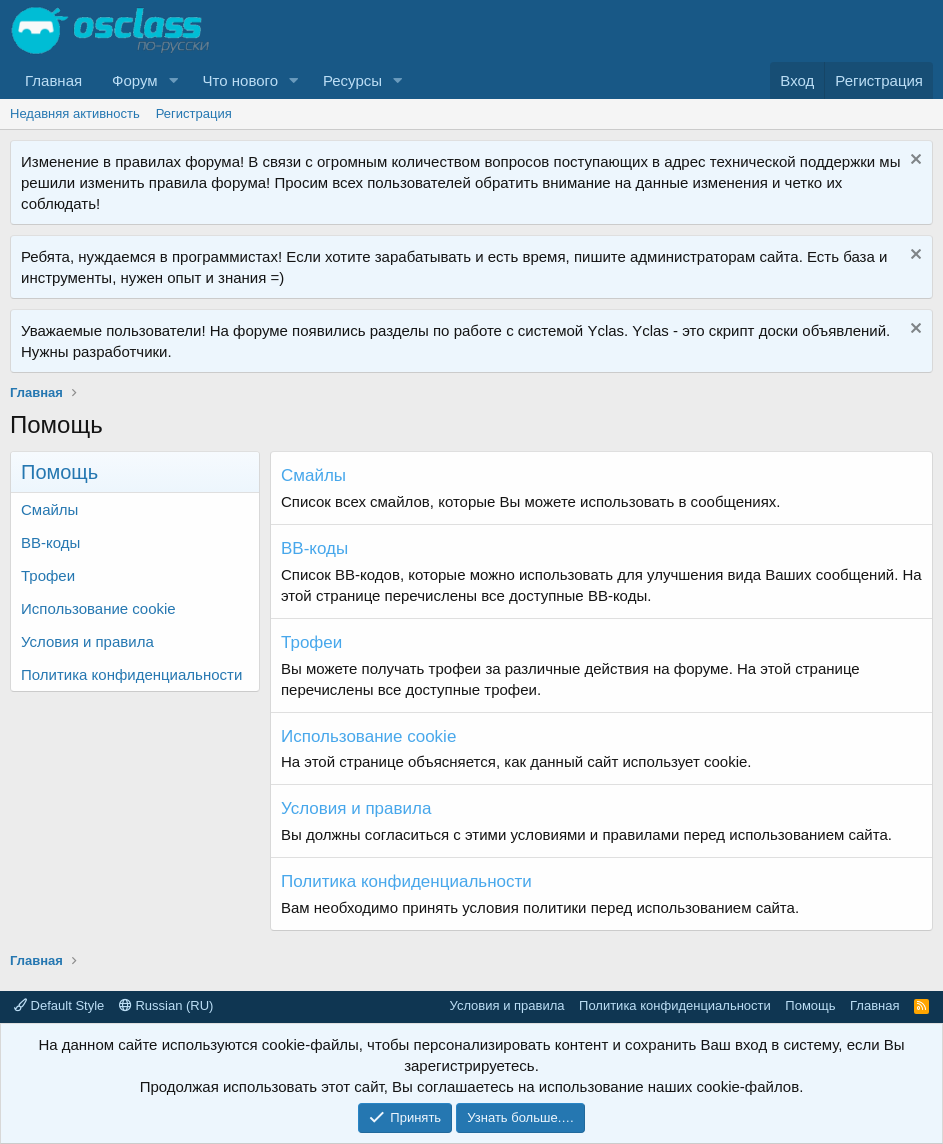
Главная (53, 80)
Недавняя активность (75, 113)
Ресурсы (352, 80)
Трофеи (48, 575)
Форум (135, 80)
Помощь (810, 1005)
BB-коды (50, 542)
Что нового (240, 80)
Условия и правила (87, 641)
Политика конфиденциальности (131, 674)
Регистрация (194, 113)
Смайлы (49, 509)
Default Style (59, 1005)
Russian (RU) (166, 1005)
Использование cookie (98, 608)
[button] (174, 80)
